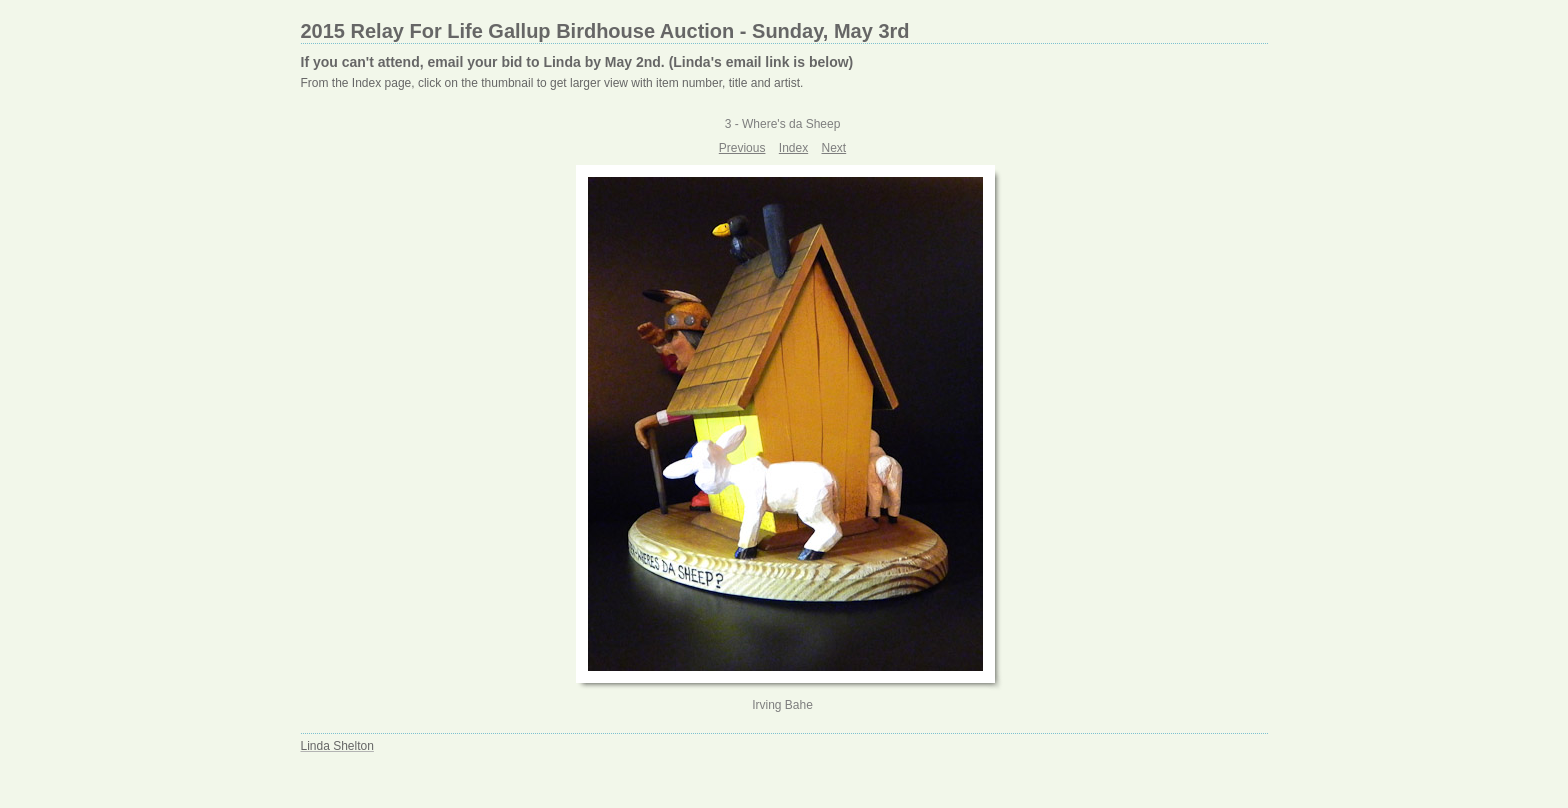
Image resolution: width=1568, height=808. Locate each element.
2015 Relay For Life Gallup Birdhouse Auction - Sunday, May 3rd (605, 31)
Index (793, 148)
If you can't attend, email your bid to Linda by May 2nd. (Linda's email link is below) (577, 62)
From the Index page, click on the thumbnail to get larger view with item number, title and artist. (552, 83)
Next (834, 148)
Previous (742, 148)
